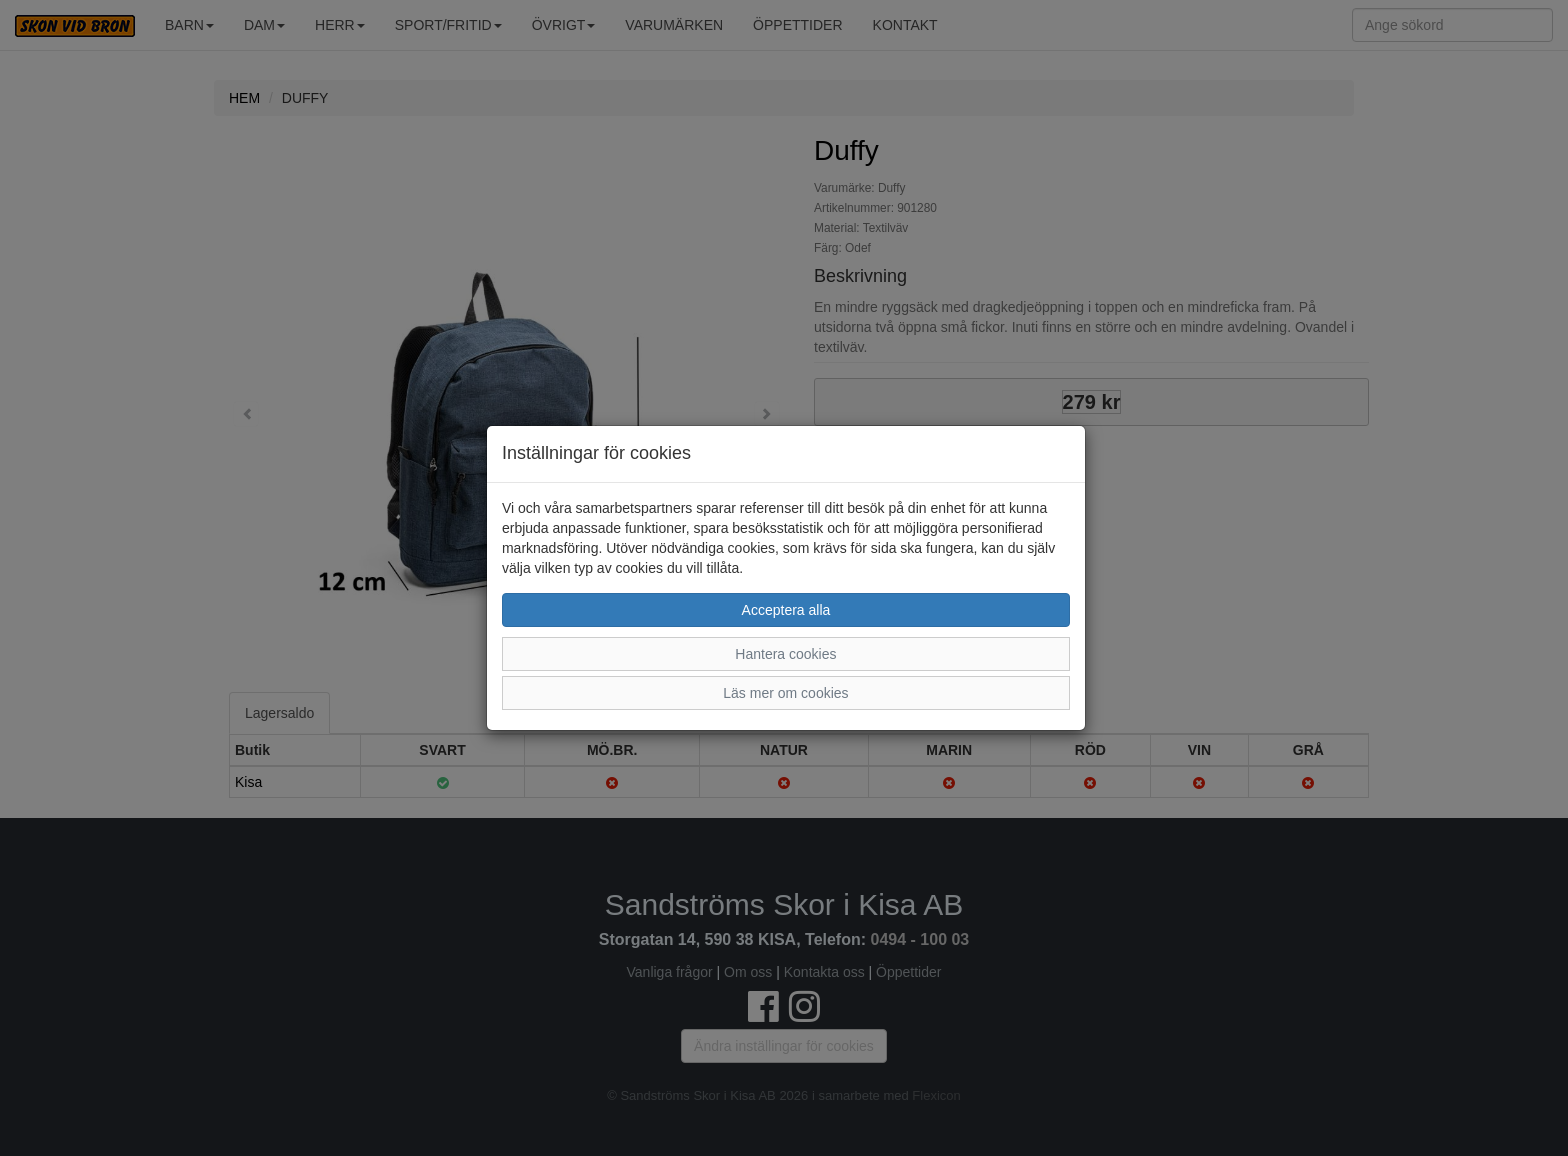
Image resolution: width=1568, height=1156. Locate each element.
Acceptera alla (786, 610)
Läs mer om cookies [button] (785, 693)
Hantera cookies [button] (785, 654)
